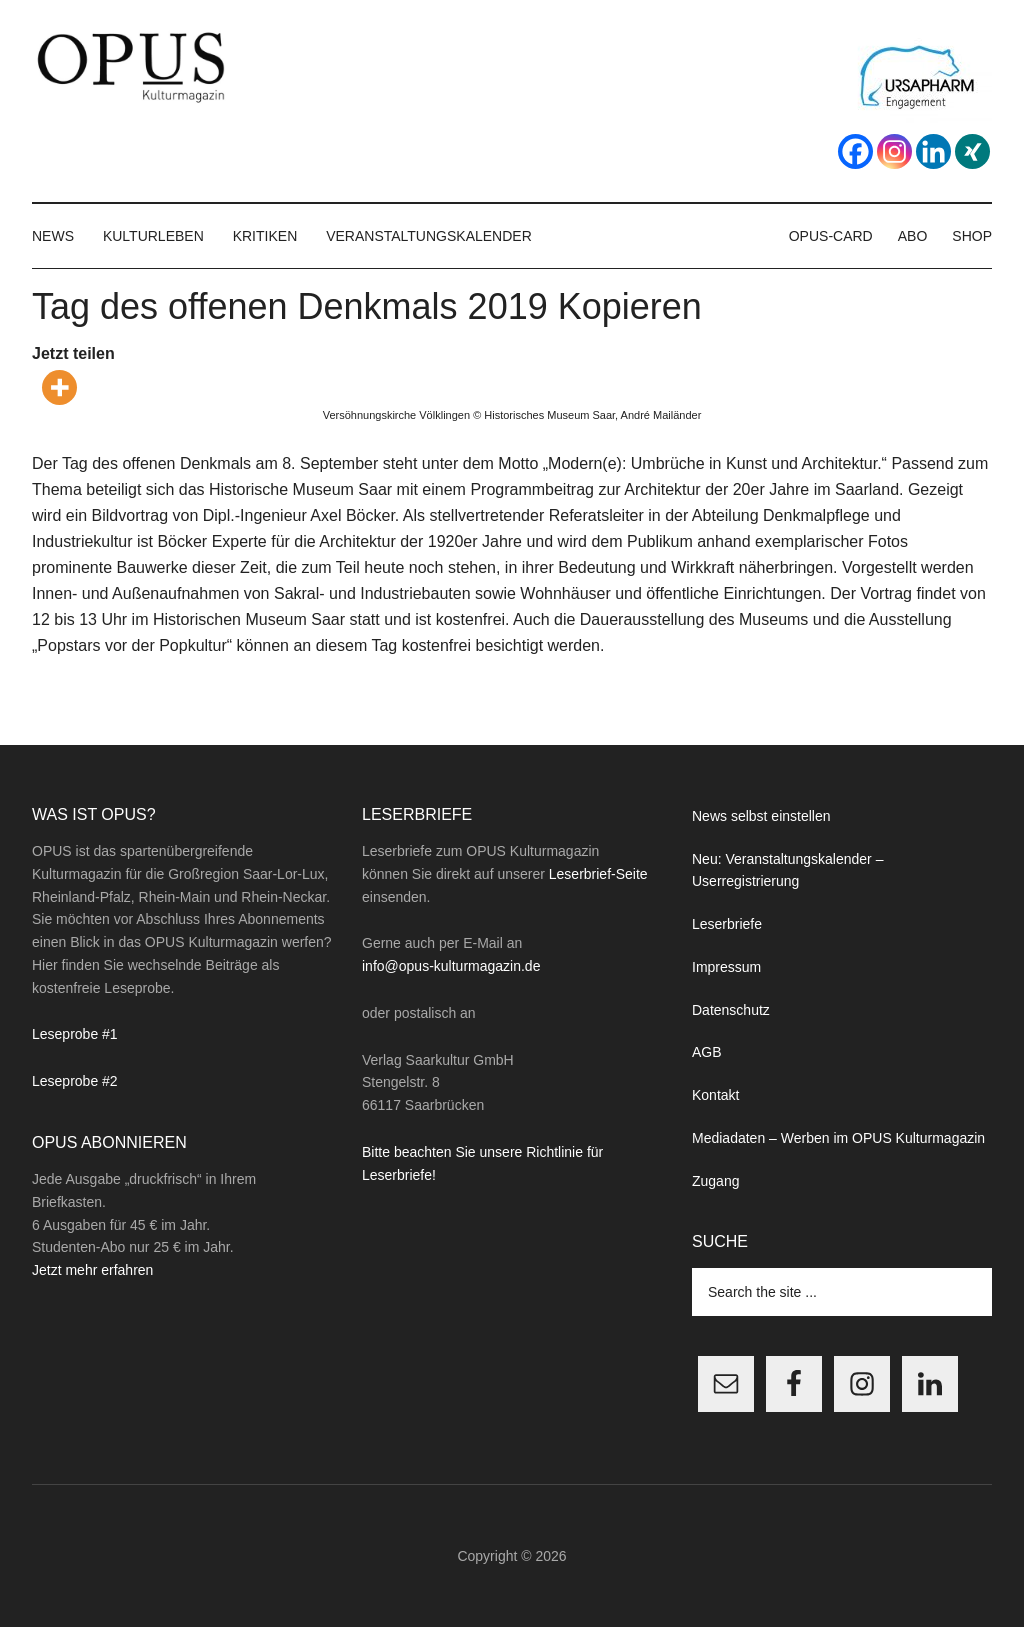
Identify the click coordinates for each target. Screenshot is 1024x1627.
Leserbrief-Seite (598, 874)
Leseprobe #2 (75, 1081)
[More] (59, 387)
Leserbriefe (727, 924)
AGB (707, 1052)
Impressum (726, 967)
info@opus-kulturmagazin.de (451, 966)
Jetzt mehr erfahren (92, 1270)
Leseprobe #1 (75, 1034)
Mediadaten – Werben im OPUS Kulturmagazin (838, 1138)
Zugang (715, 1181)
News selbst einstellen (761, 816)
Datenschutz (731, 1010)
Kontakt (715, 1095)
